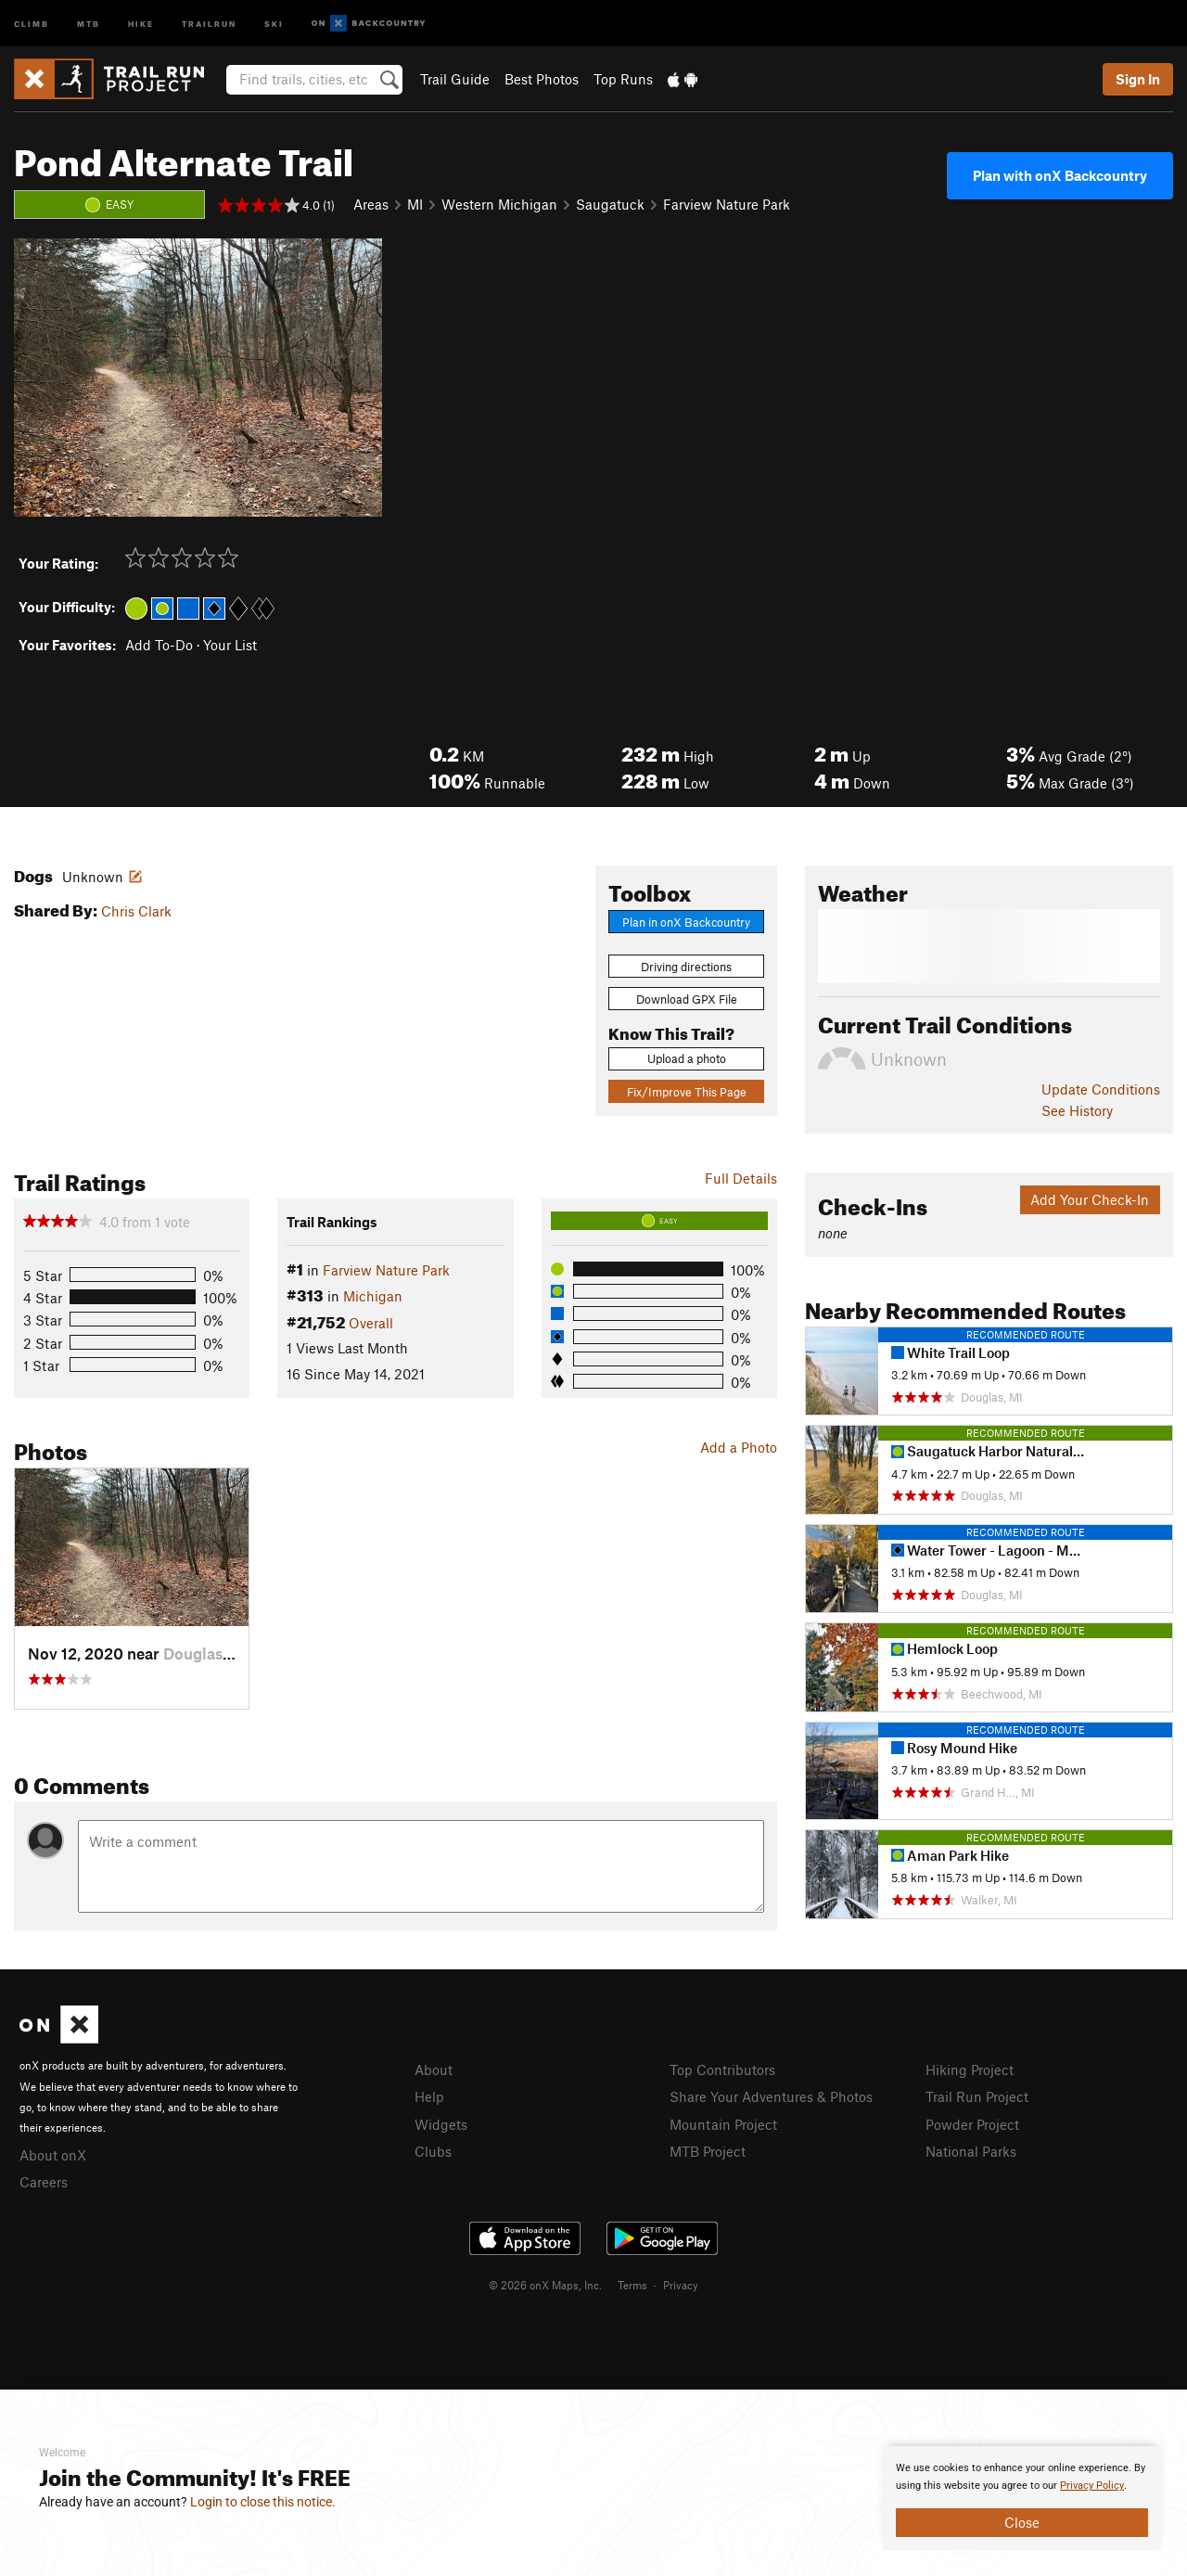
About (434, 2069)
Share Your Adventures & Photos (771, 2096)
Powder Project (972, 2124)
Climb (31, 23)
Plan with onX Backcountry (1060, 175)
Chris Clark (136, 911)
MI (415, 204)
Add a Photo (738, 1447)
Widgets (441, 2124)
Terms (632, 2284)
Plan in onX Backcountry (686, 922)
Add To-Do (159, 644)
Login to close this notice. (263, 2501)
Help (429, 2096)
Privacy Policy (1092, 2486)
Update (1100, 1089)
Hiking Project (969, 2069)
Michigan (372, 1296)
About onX (52, 2155)
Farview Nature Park (726, 204)
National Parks (970, 2151)
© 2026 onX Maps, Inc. (545, 2284)
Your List (230, 644)
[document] (1022, 2498)
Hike (141, 23)
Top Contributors (722, 2069)
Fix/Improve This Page (687, 1091)
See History (1077, 1110)
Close (1022, 2522)
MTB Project (708, 2151)
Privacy (680, 2284)
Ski (274, 23)
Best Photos (541, 78)
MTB (88, 23)
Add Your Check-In (1089, 1199)
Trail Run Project (976, 2096)
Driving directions (686, 966)
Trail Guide (455, 78)
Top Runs (623, 78)
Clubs (433, 2151)
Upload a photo (686, 1058)
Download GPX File (686, 999)
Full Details (741, 1178)
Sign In (1138, 78)
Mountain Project (723, 2124)
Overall (371, 1322)
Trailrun (209, 23)
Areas (371, 204)
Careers (43, 2181)
